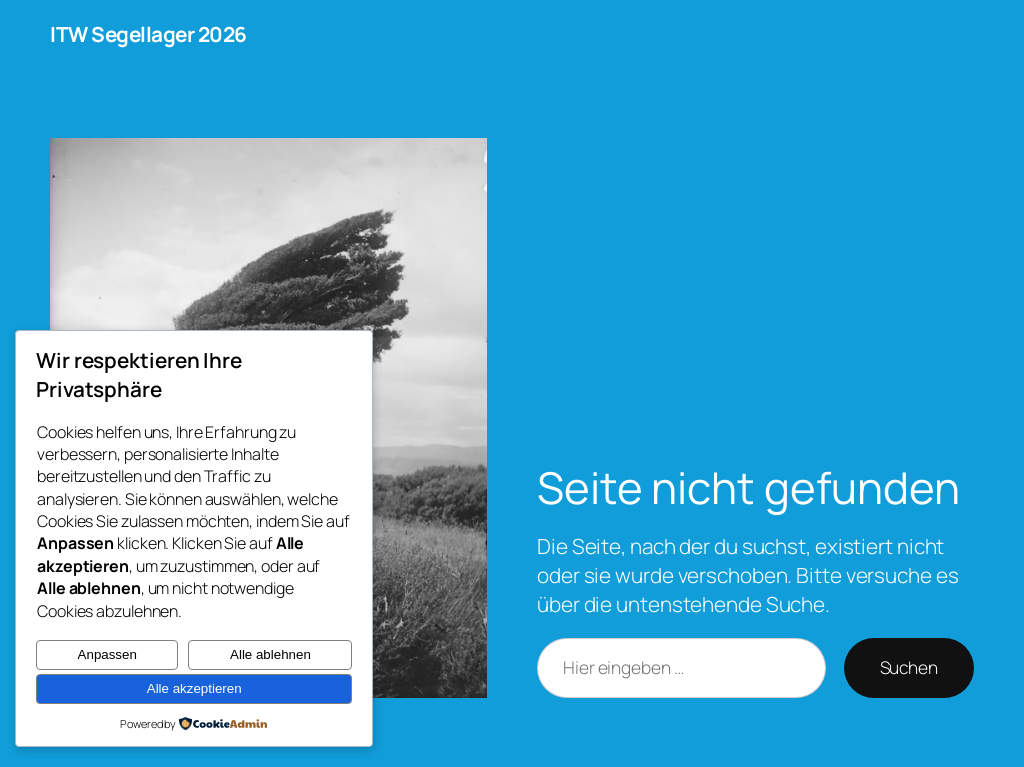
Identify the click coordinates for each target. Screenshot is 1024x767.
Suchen (909, 667)
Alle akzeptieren (194, 688)
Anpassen (107, 654)
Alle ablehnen (270, 654)
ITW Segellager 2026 (148, 34)
